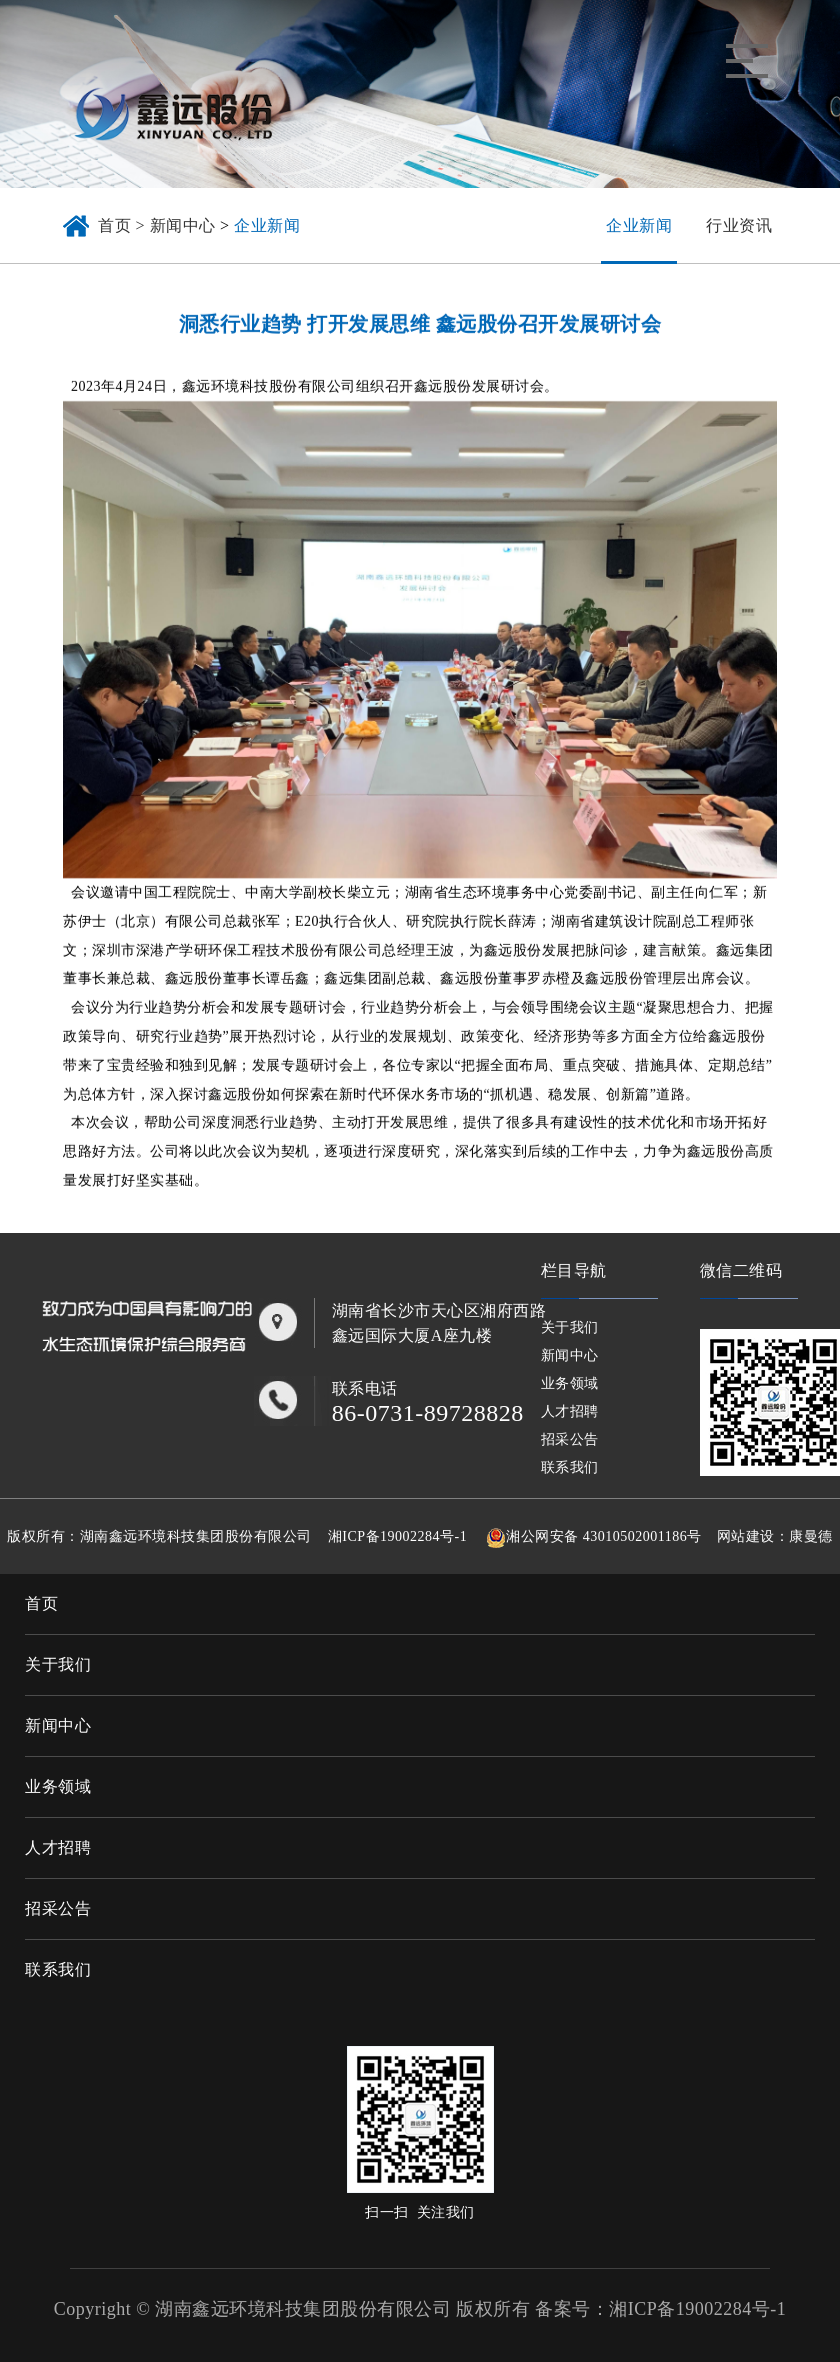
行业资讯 (739, 225)
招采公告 (570, 1439)
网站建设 (746, 1536)
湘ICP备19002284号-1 (397, 1536)
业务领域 (570, 1383)
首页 (41, 1603)
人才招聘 (570, 1411)
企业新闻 (267, 225)
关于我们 (570, 1327)
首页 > (124, 225)
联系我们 (570, 1467)
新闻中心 (183, 225)
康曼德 (811, 1536)
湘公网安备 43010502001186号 (603, 1536)
